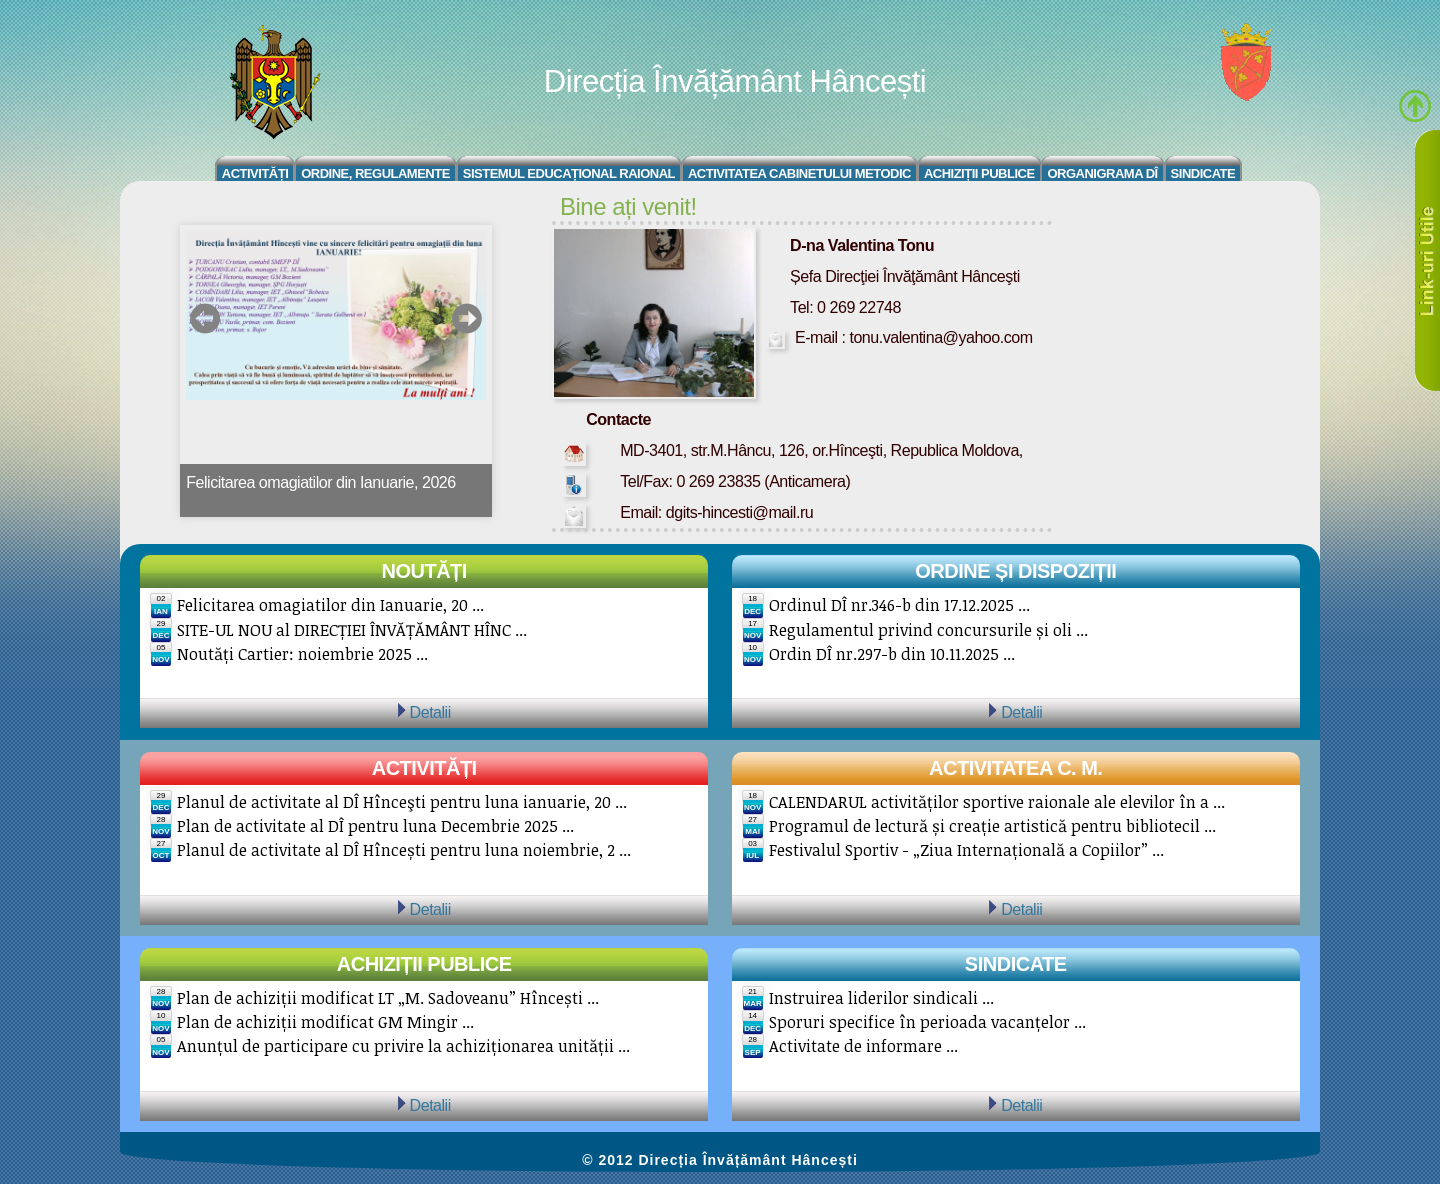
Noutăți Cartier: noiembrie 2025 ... (302, 654)
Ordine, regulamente (375, 173)
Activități (255, 173)
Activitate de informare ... (863, 1046)
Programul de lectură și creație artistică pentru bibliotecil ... (992, 826)
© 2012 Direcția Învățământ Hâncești (720, 1160)
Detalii (430, 712)
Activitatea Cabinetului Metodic (799, 173)
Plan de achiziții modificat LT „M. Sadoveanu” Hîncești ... (388, 998)
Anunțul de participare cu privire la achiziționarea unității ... (403, 1046)
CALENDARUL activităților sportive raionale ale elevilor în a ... (997, 802)
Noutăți (424, 571)
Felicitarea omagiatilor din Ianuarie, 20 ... (330, 605)
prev (205, 318)
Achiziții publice (424, 964)
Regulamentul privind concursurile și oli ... (928, 630)
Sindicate (1203, 173)
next (466, 318)
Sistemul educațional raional (569, 173)
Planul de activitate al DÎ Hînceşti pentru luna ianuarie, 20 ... (402, 802)
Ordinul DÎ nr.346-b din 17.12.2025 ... (899, 605)
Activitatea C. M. (1015, 768)
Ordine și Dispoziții (1015, 571)
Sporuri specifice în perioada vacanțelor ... (927, 1022)
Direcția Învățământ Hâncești (735, 81)
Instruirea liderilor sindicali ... (881, 998)
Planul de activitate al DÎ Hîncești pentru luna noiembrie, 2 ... (404, 850)
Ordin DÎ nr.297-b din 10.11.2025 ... (892, 654)
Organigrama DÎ (1102, 173)
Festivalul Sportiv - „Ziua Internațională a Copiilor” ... (966, 850)
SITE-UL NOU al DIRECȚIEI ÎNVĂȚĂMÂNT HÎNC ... (352, 630)
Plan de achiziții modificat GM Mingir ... (325, 1022)
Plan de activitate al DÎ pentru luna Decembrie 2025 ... (375, 826)
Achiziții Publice (979, 173)
